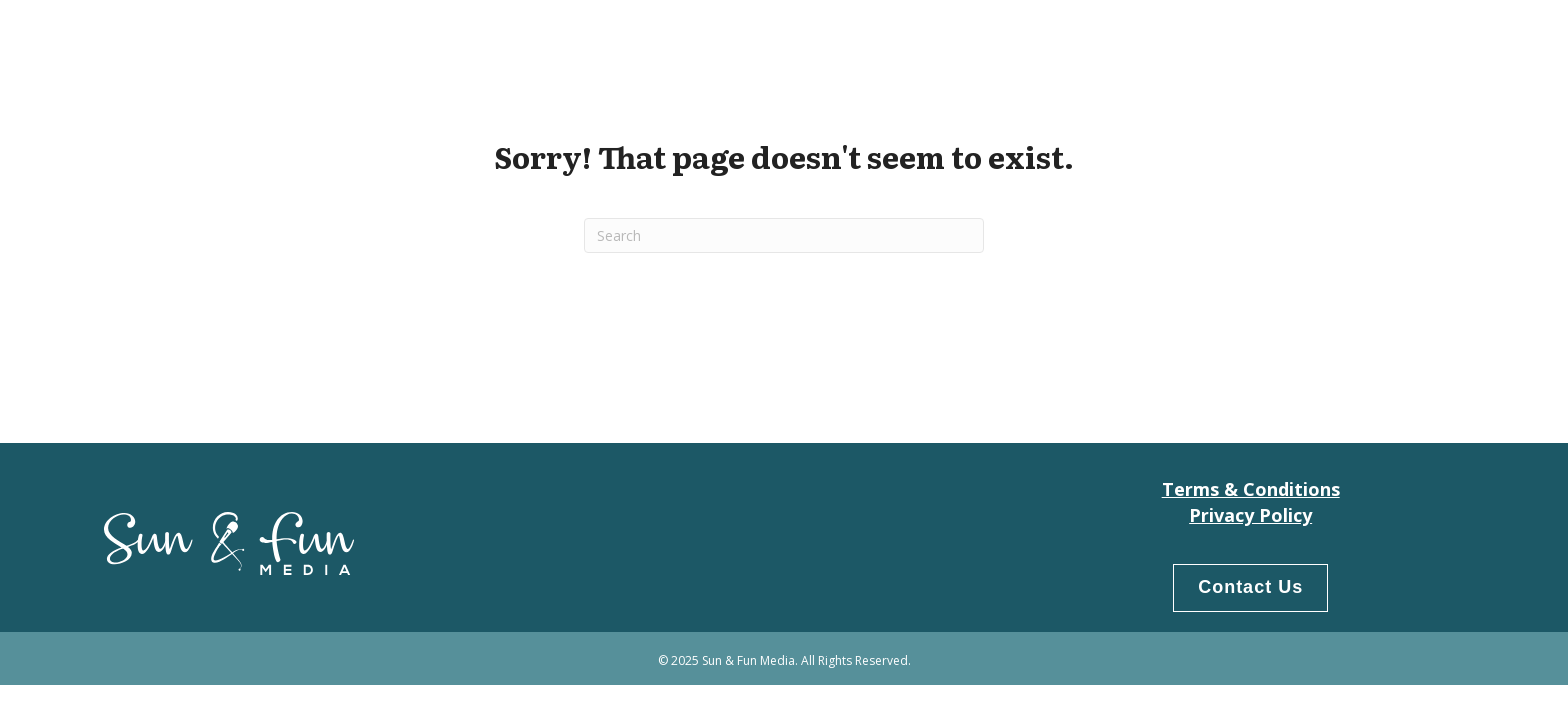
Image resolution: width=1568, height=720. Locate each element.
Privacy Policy (1250, 515)
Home (1135, 40)
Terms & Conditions (1251, 489)
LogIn (1428, 40)
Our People (1228, 40)
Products (1339, 40)
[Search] (784, 235)
